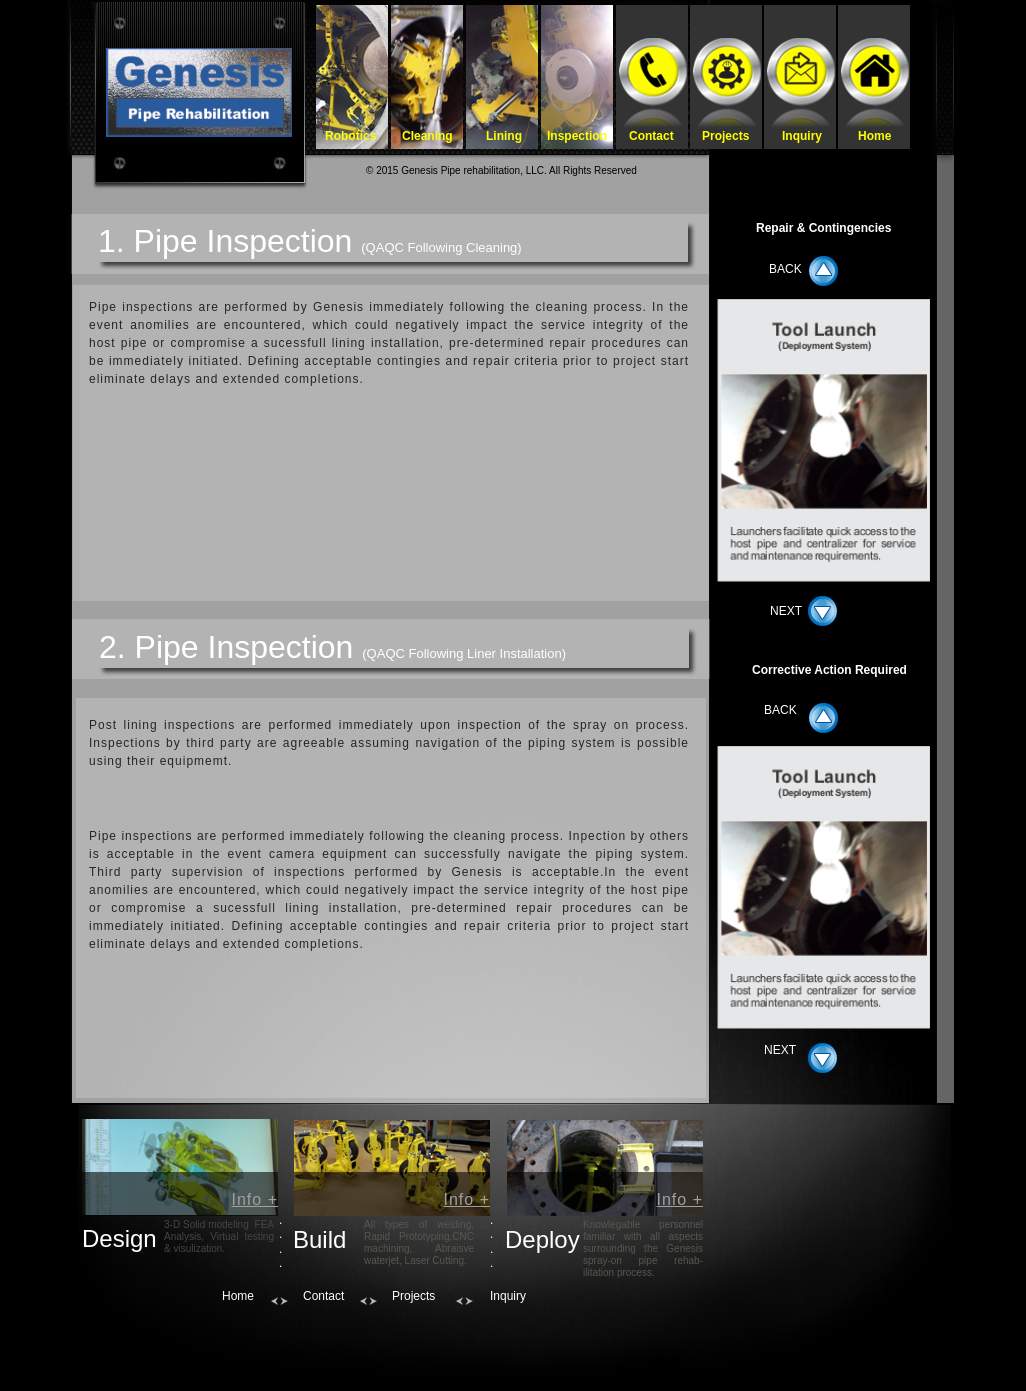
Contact (323, 1296)
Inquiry (508, 1296)
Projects (413, 1296)
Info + (255, 1199)
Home (238, 1296)
